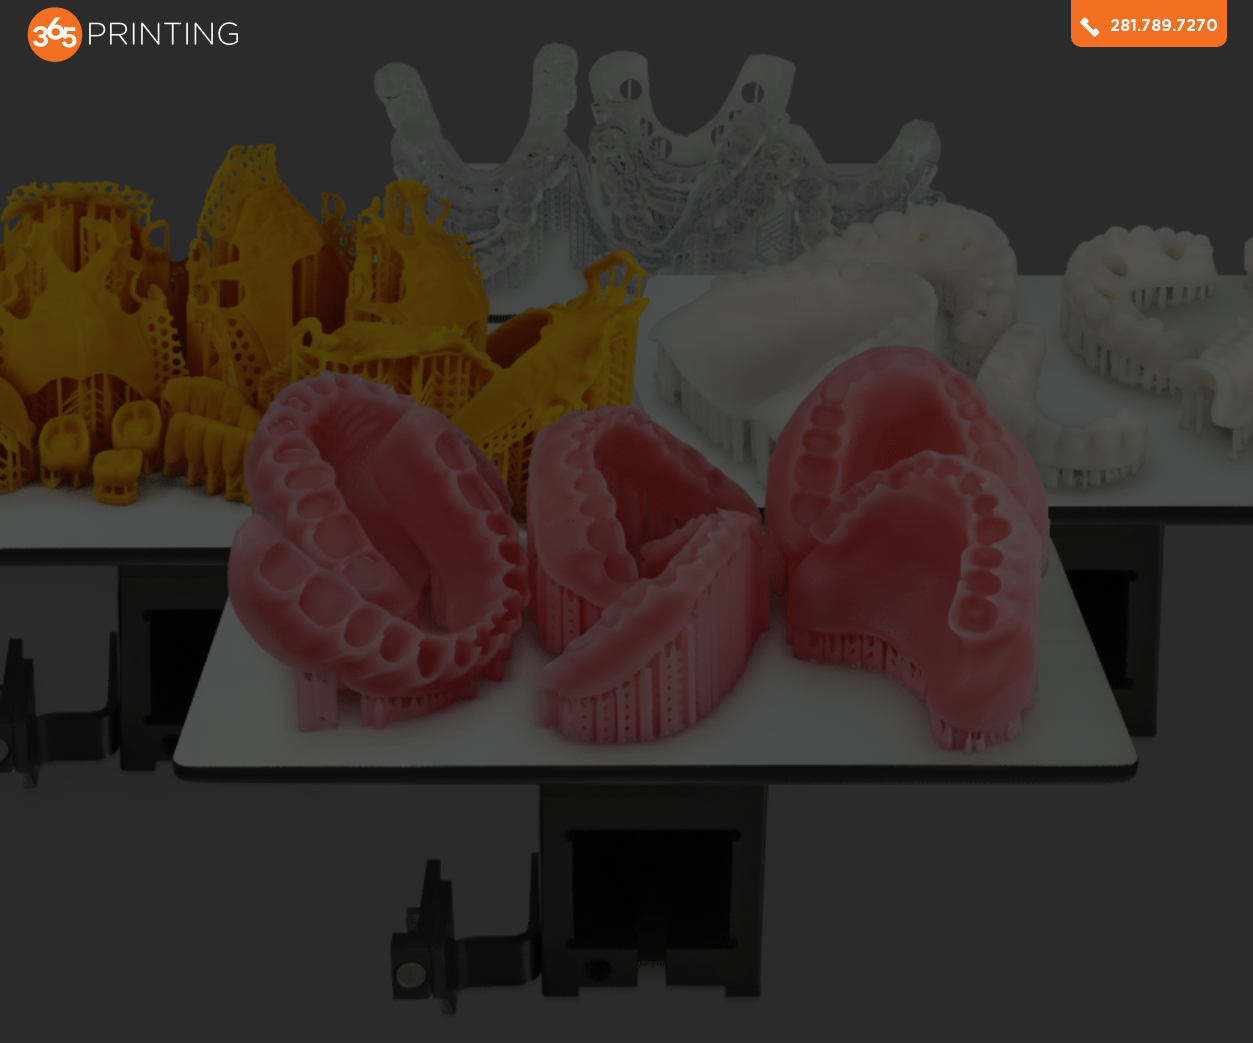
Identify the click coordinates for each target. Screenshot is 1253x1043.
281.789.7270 (1149, 25)
